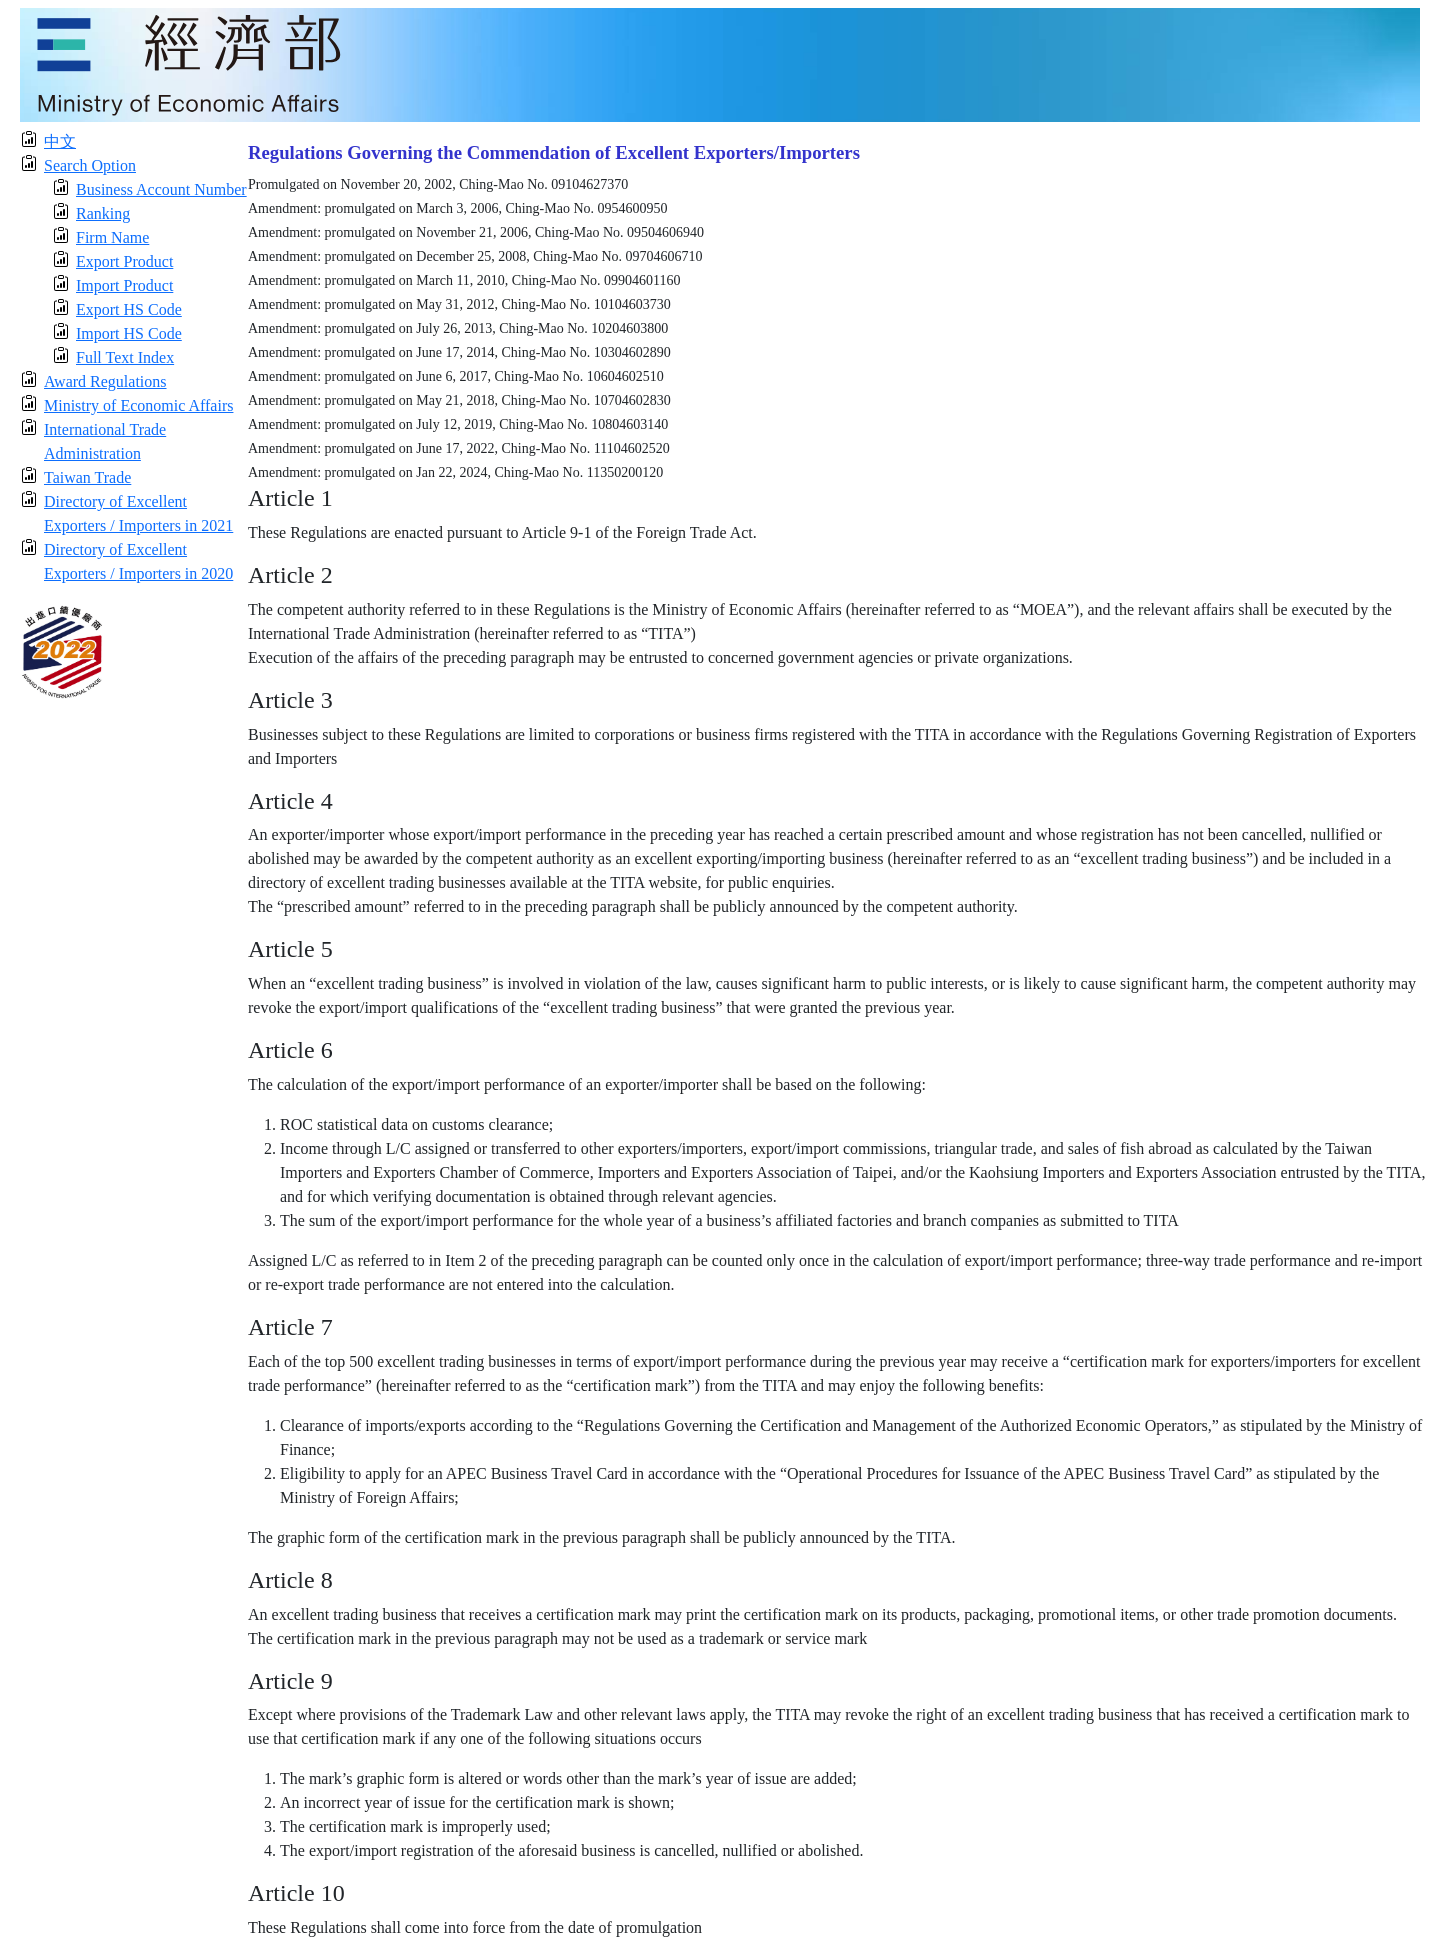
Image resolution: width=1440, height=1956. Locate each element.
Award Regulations (105, 381)
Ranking (103, 213)
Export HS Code (129, 309)
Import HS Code (129, 333)
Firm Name (112, 237)
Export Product (124, 261)
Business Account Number (161, 189)
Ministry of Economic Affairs (138, 405)
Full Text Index (125, 357)
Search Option (90, 165)
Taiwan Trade (87, 477)
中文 (60, 141)
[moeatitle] (720, 63)
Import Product (124, 285)
